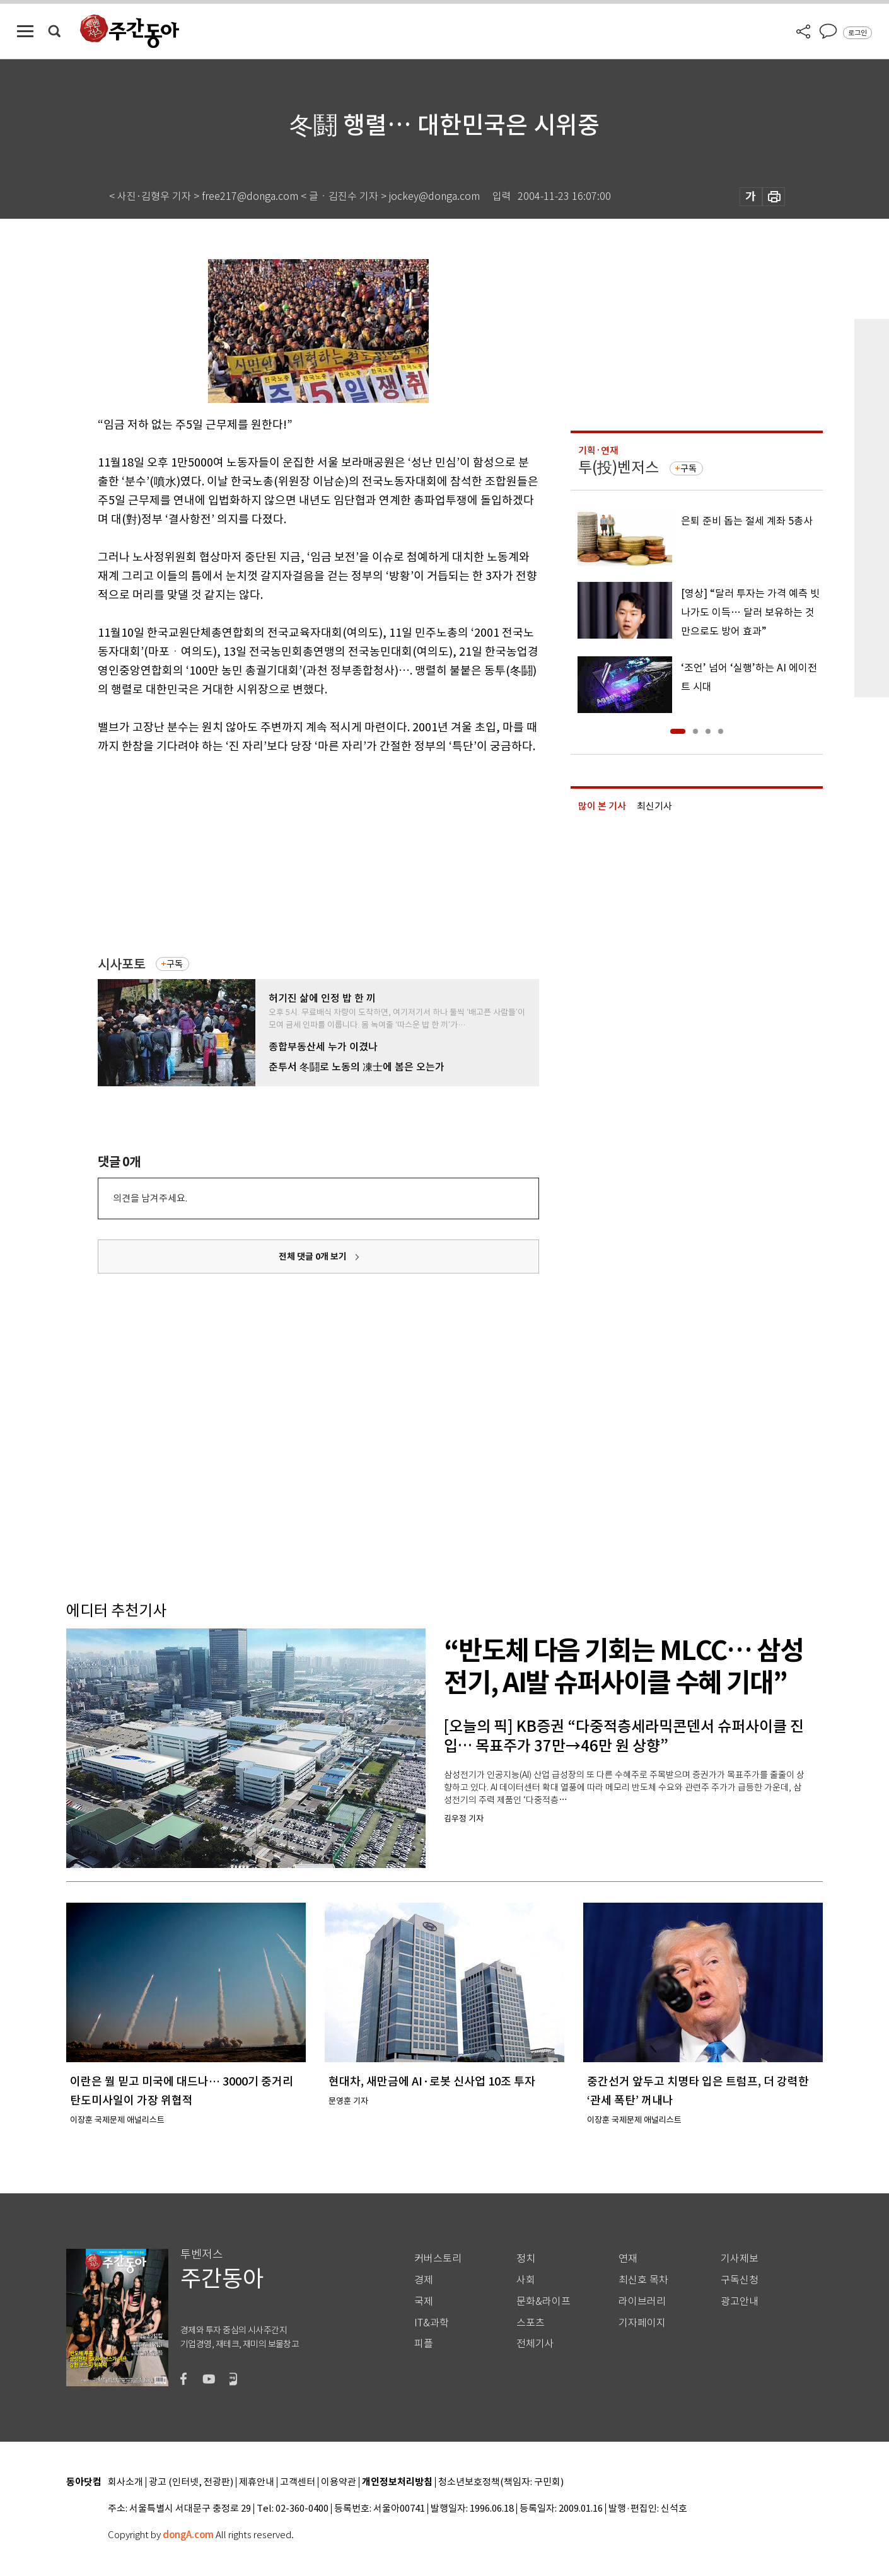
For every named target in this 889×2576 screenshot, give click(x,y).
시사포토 (122, 964)
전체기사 (535, 2344)
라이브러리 (642, 2301)
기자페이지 (642, 2323)
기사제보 (739, 2259)
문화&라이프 (543, 2301)
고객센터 (297, 2482)
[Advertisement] (287, 853)
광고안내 (739, 2301)
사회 (525, 2280)
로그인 (857, 32)
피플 (423, 2344)
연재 (628, 2259)
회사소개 (125, 2482)
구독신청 (739, 2280)
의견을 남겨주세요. (150, 1198)
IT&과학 (431, 2323)
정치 (525, 2259)
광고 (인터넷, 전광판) (191, 2482)
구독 (174, 964)
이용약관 (338, 2482)
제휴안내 (256, 2482)
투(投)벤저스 (618, 467)
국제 (423, 2301)
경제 (423, 2280)
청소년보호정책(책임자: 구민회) (501, 2482)
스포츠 (530, 2323)
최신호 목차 (643, 2280)
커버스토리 (438, 2259)
